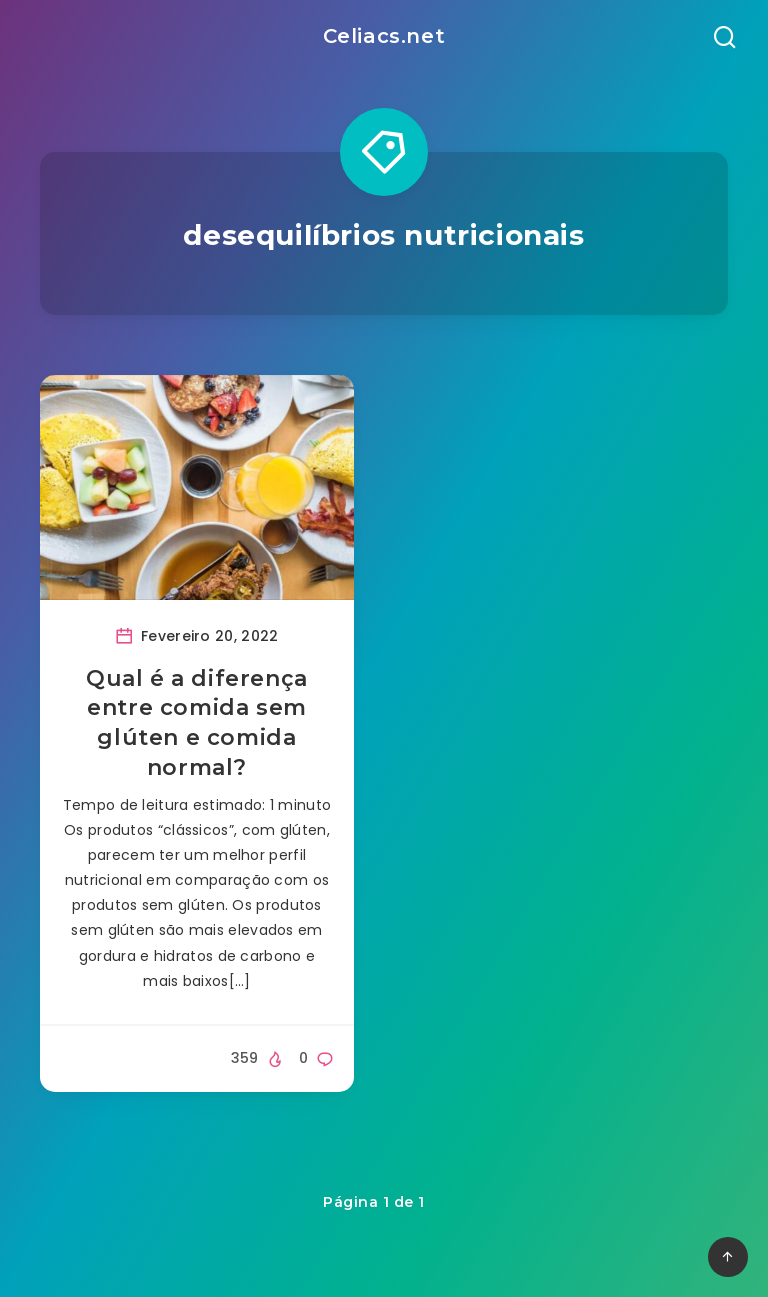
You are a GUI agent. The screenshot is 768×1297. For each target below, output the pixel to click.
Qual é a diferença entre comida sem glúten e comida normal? (197, 723)
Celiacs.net (384, 36)
